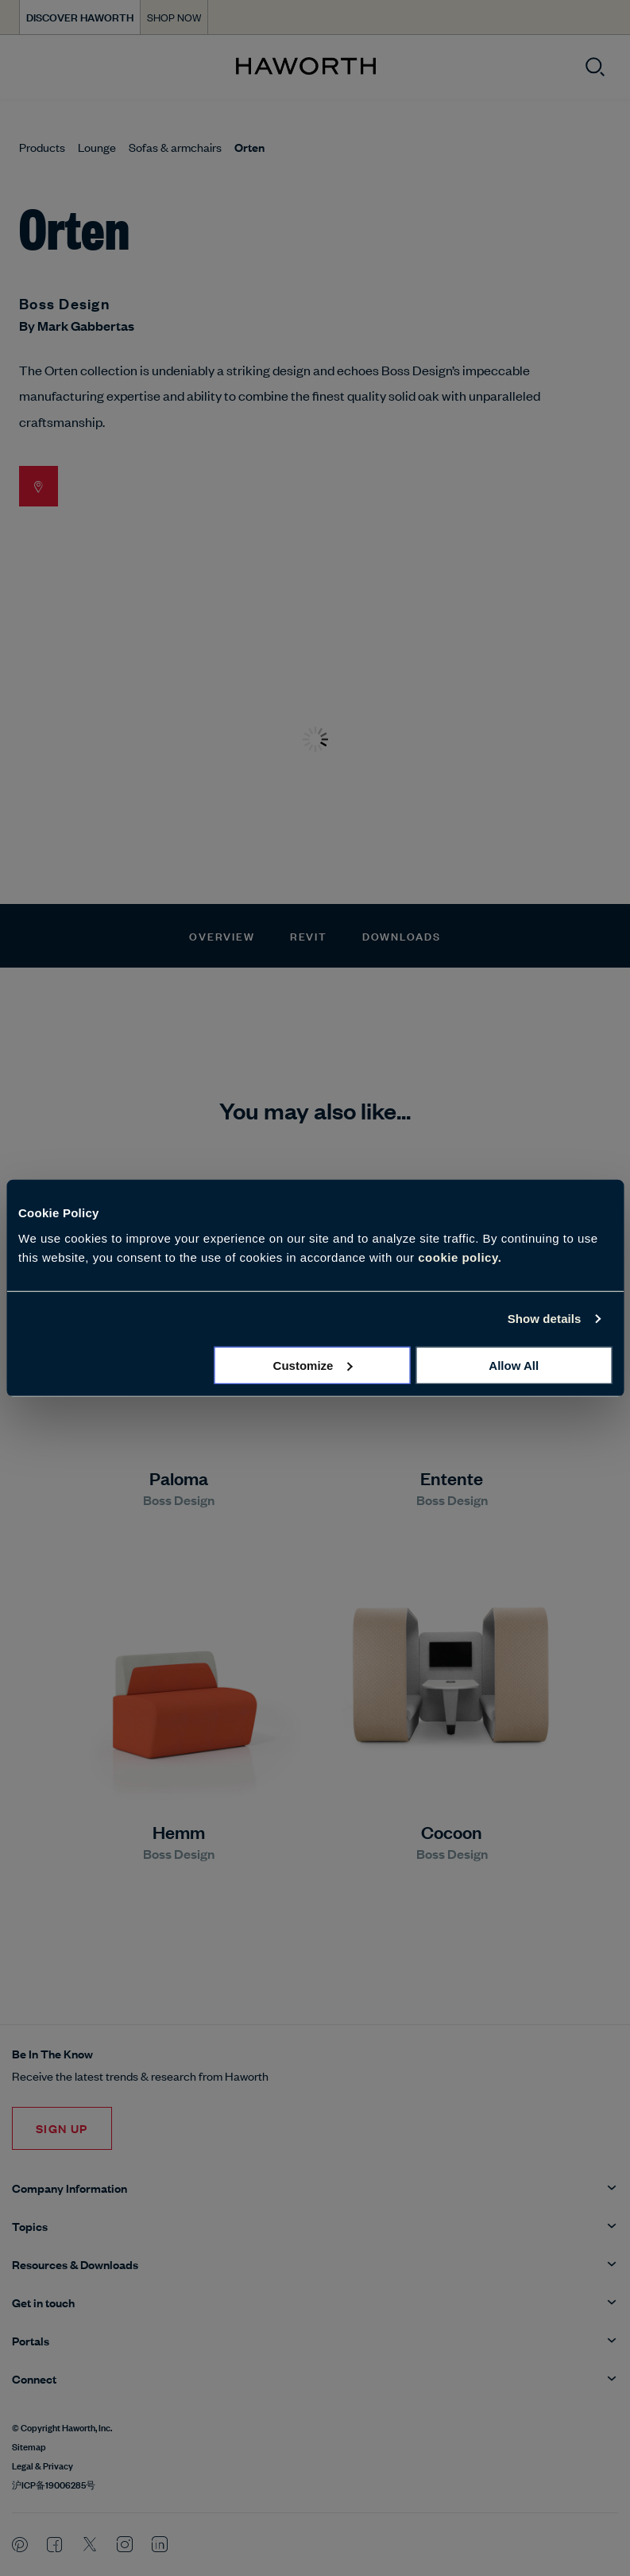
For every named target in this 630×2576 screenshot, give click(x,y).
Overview (221, 935)
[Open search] (595, 67)
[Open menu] (25, 67)
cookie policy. (459, 1256)
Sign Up (62, 2128)
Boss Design (64, 303)
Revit (308, 935)
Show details (545, 1318)
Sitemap (29, 2446)
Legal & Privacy (42, 2465)
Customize (313, 1364)
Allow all (514, 1364)
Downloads (401, 935)
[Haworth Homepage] (305, 67)
